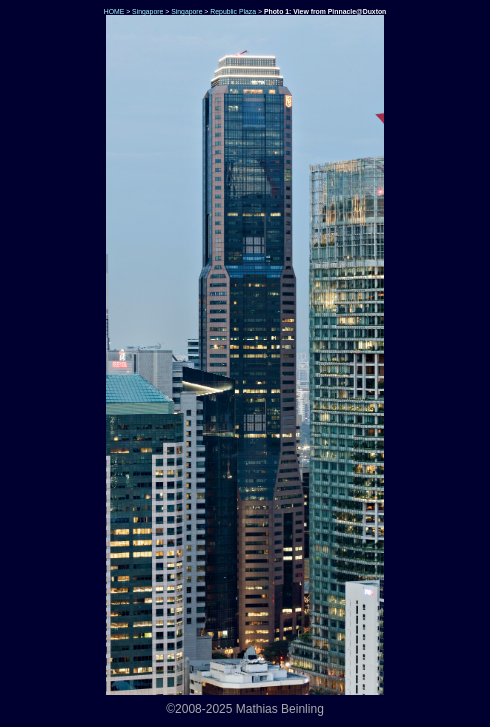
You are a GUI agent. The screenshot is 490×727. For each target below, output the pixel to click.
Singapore (147, 11)
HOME (113, 11)
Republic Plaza (233, 11)
